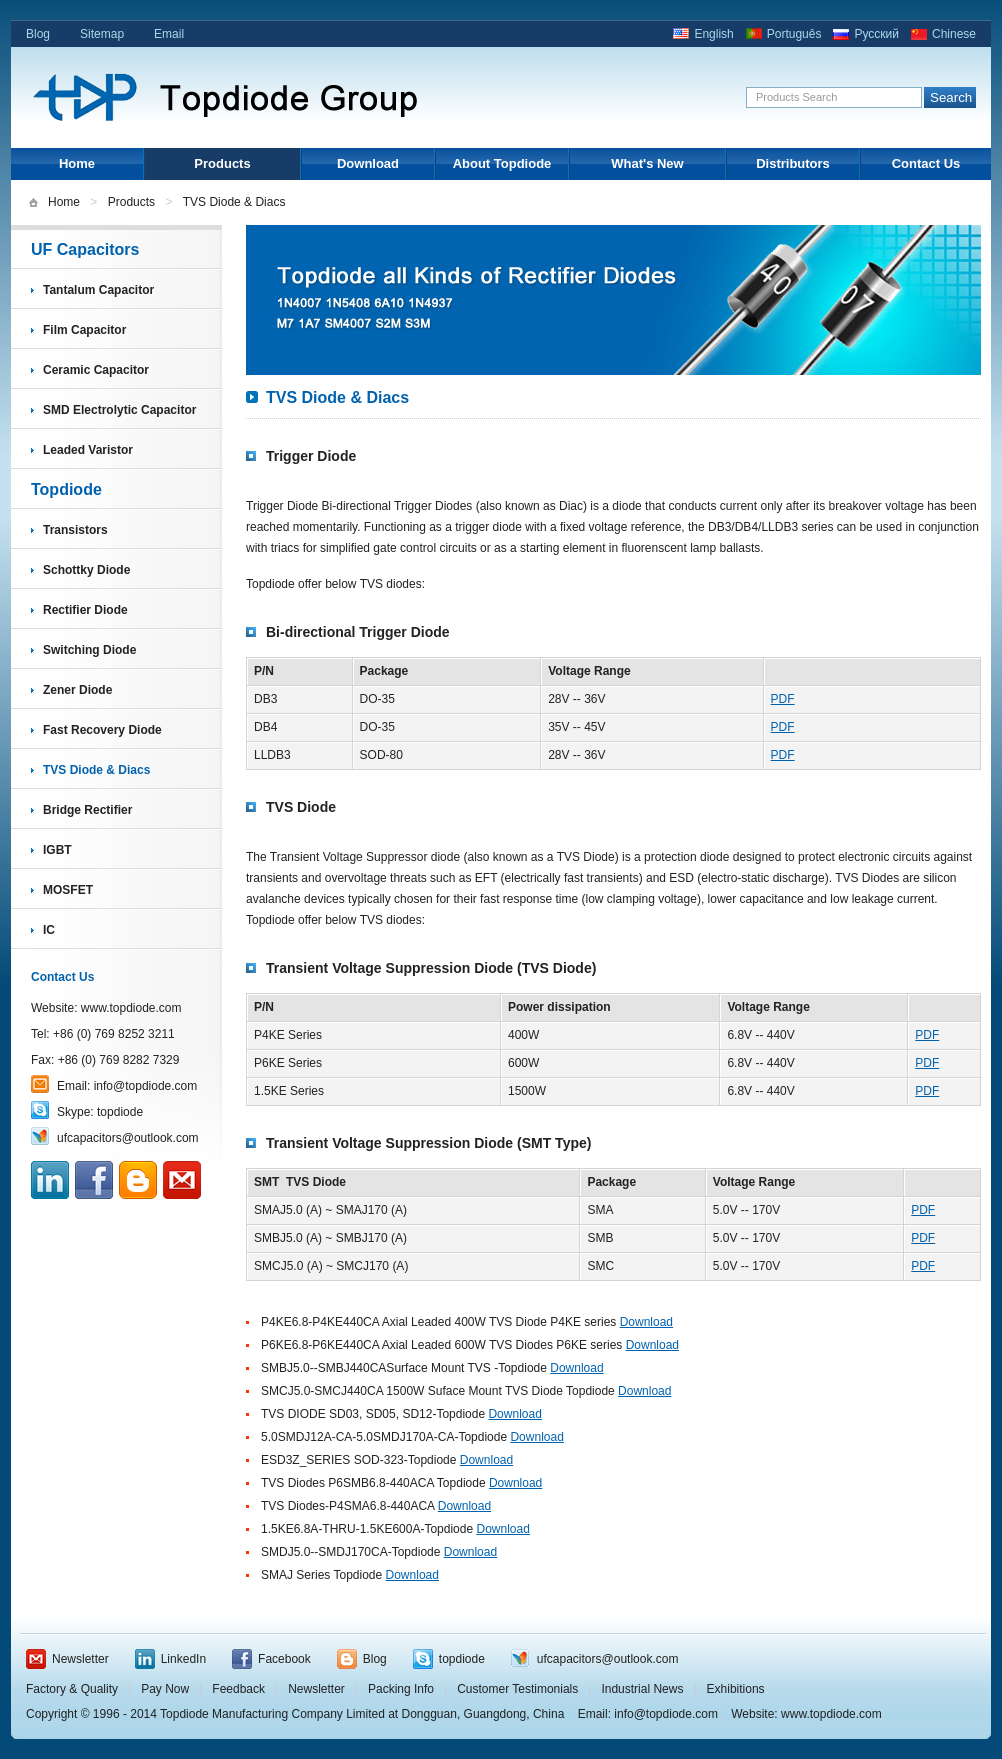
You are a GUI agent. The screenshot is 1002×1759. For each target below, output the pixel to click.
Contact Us (926, 163)
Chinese (954, 34)
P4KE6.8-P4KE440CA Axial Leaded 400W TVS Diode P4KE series (438, 1322)
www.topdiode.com (131, 1008)
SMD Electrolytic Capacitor (119, 410)
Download (368, 163)
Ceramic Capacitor (96, 370)
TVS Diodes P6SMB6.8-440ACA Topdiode (375, 1483)
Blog (38, 34)
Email (169, 34)
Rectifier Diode (85, 610)
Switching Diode (89, 650)
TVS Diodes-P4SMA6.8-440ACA (347, 1506)
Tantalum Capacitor (98, 290)
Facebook (284, 1659)
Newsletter (80, 1659)
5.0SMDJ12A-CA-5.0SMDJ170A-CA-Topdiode (384, 1437)
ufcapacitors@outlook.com (128, 1138)
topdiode (120, 1112)
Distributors (793, 163)
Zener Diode (77, 690)
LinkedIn (183, 1659)
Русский (876, 34)
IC (49, 930)
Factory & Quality (72, 1689)
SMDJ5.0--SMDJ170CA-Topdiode (350, 1552)
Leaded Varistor (88, 450)
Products (222, 163)
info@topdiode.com (146, 1086)
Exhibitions (736, 1689)
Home (77, 163)
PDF (783, 699)
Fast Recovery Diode (102, 730)
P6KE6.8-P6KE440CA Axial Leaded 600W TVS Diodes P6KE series (441, 1345)
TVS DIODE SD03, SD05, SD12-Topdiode (373, 1414)
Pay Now (165, 1689)
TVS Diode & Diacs (96, 770)
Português (794, 34)
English (713, 34)
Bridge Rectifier (87, 810)
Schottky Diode (86, 570)
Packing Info (401, 1689)
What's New (647, 163)
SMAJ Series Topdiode (321, 1575)
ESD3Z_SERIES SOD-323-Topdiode (358, 1460)
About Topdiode (502, 163)
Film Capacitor (84, 330)
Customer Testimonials (517, 1689)
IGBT (57, 850)
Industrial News (642, 1689)
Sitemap (102, 34)
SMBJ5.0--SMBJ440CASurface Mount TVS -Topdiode (404, 1368)
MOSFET (68, 890)
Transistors (75, 530)
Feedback (238, 1689)
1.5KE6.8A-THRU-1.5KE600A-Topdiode (367, 1529)
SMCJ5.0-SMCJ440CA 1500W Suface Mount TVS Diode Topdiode (438, 1391)
